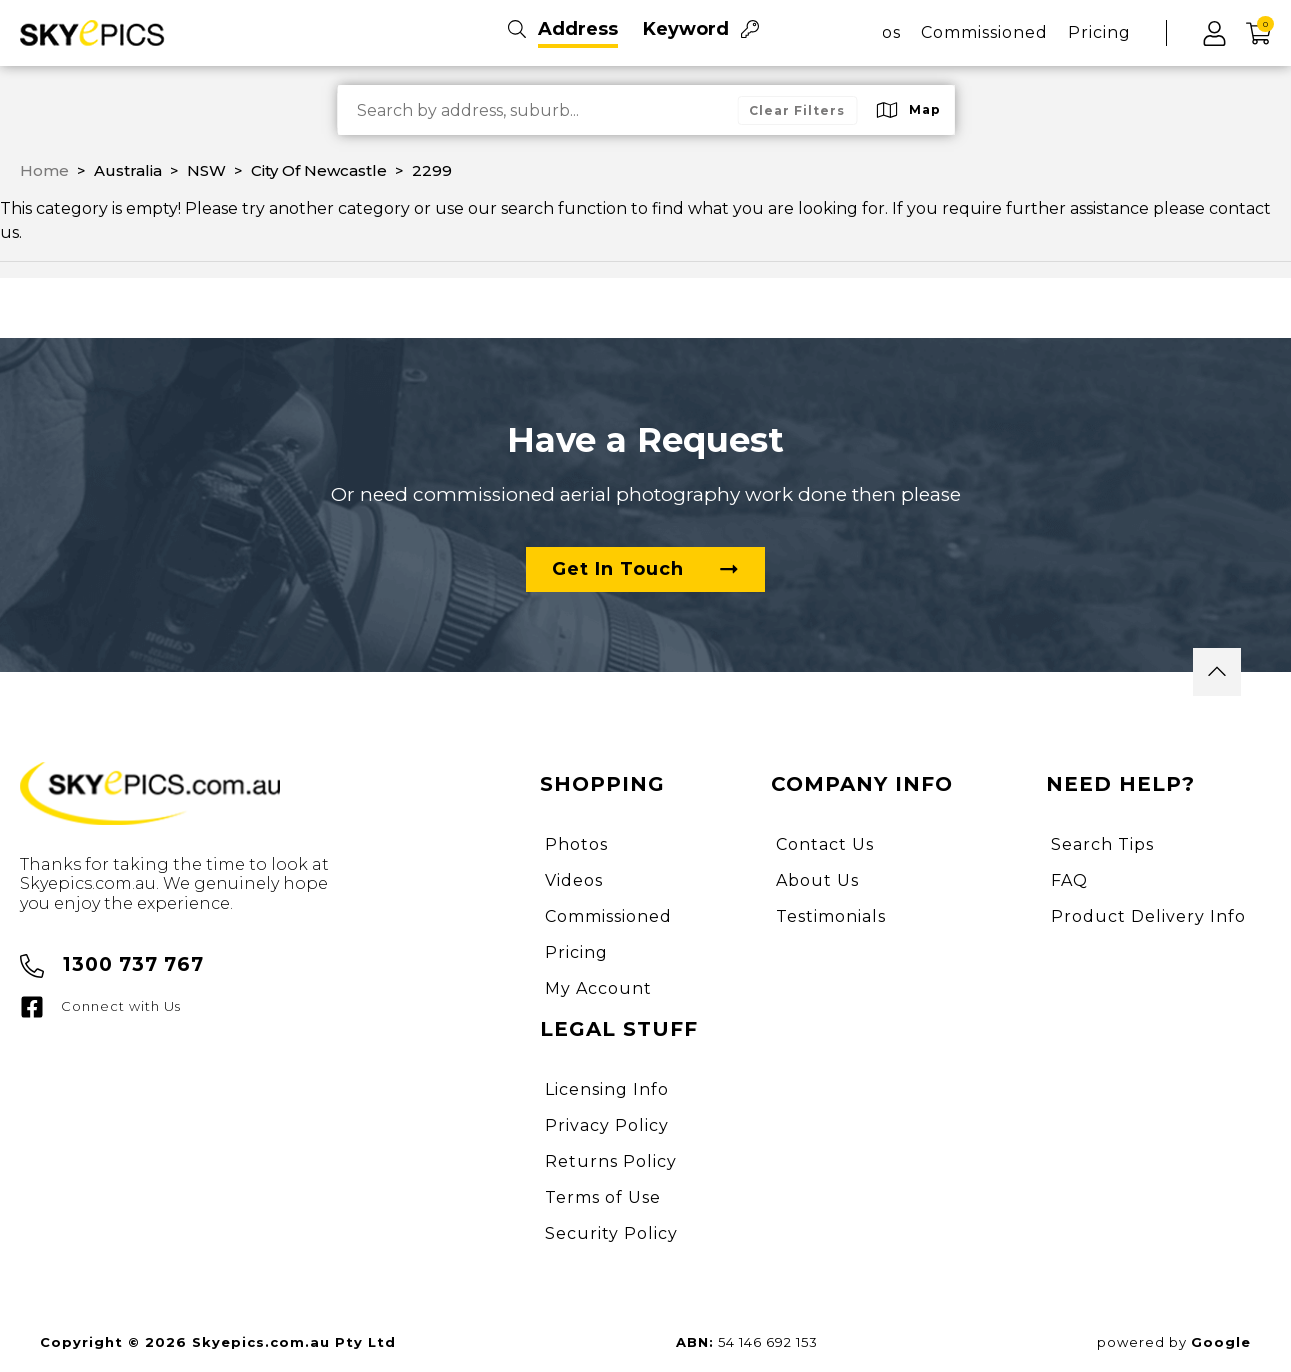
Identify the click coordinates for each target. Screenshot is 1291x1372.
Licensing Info (607, 1089)
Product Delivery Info (1148, 916)
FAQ (1069, 880)
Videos (574, 880)
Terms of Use (603, 1197)
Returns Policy (611, 1161)
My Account (598, 988)
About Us (817, 880)
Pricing (1099, 32)
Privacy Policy (607, 1125)
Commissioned (984, 32)
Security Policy (611, 1233)
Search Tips (1102, 844)
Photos (576, 844)
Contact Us (825, 844)
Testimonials (831, 916)
